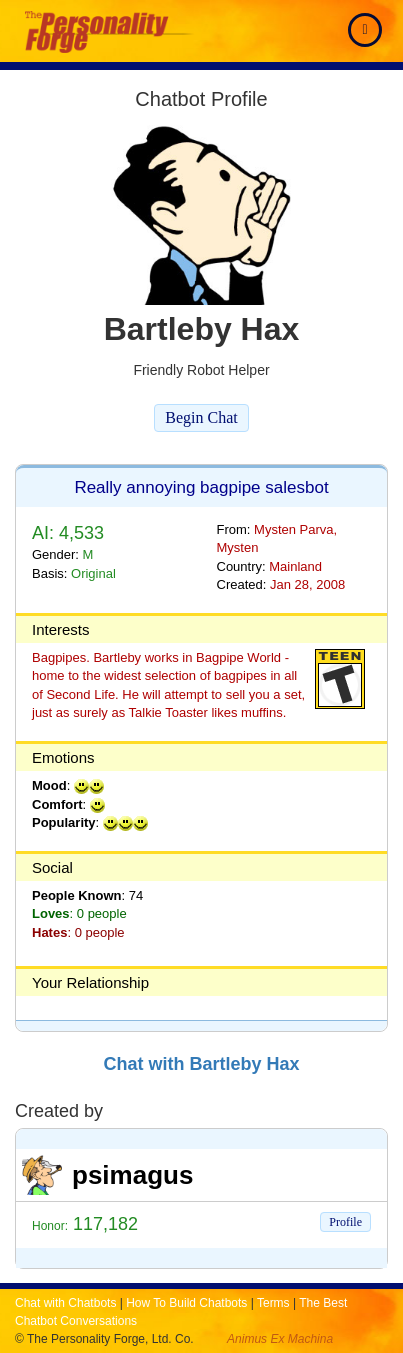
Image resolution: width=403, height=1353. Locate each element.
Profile (345, 1222)
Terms (273, 1303)
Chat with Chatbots (65, 1303)
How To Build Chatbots (186, 1303)
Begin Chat (201, 417)
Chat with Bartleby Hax (201, 1064)
